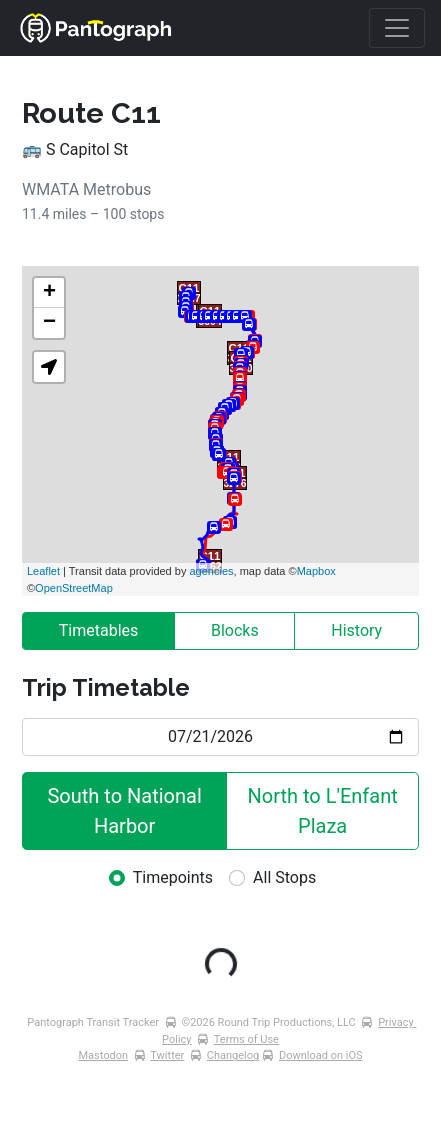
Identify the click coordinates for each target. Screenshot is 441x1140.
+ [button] (49, 293)
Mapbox (316, 571)
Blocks (235, 630)
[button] (49, 367)
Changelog (233, 1055)
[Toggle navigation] (397, 28)
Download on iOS (321, 1055)
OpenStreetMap (74, 588)
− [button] (49, 323)
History (356, 630)
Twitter (167, 1055)
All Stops (284, 877)
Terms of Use (246, 1039)
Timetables (99, 630)
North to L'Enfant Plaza (325, 811)
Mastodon (104, 1055)
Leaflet (43, 571)
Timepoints (173, 877)
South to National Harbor (126, 811)
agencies (211, 571)
